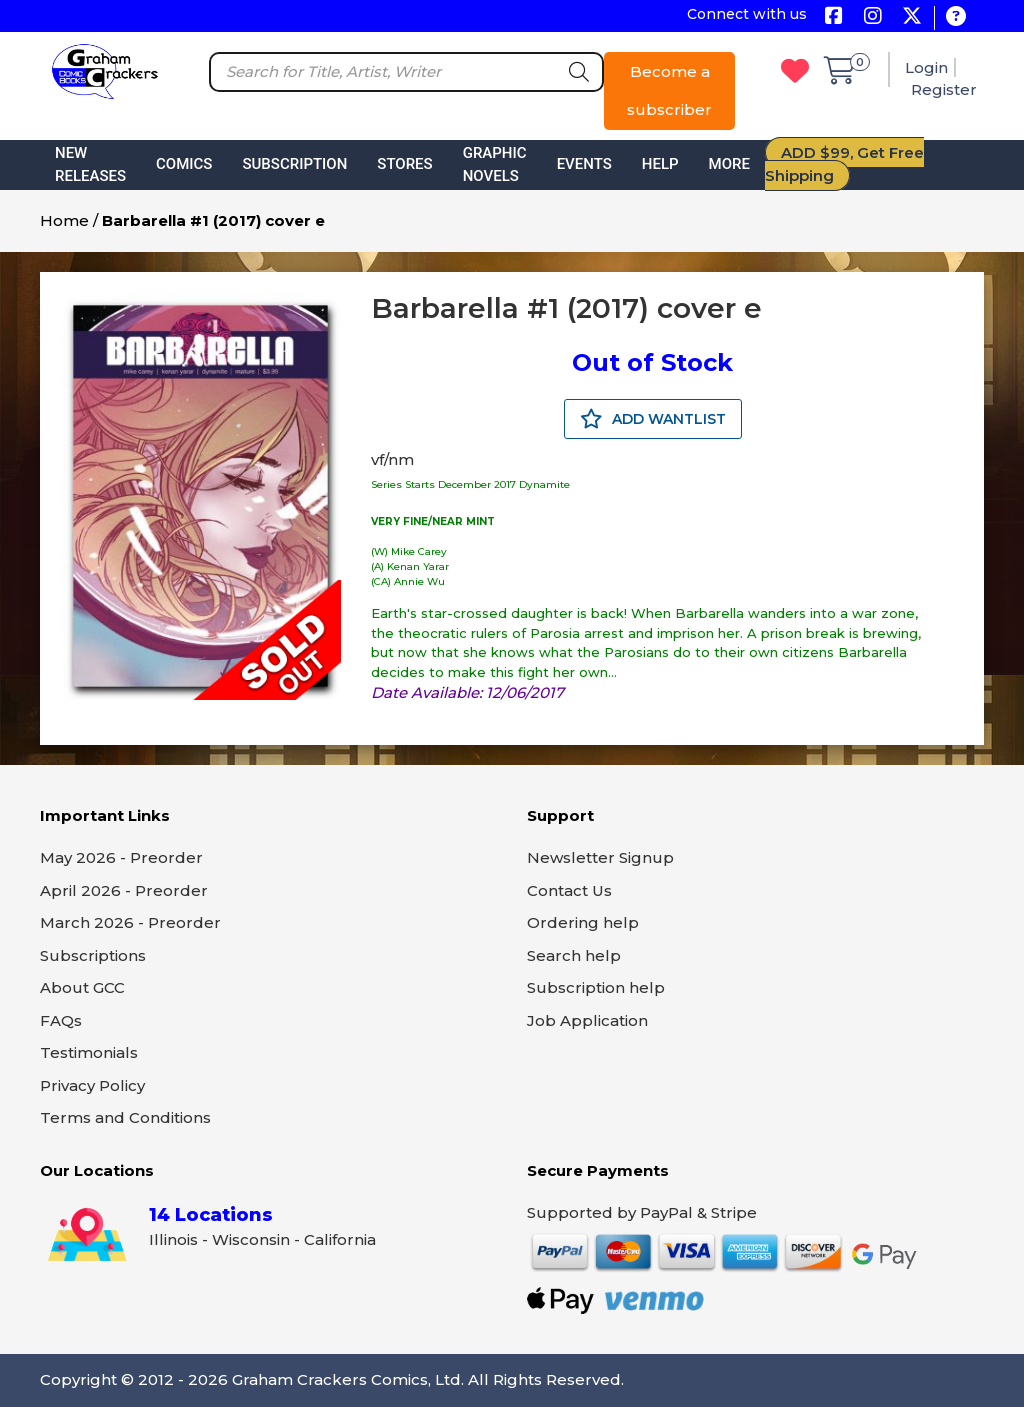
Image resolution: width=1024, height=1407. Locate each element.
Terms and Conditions (125, 1117)
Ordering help (583, 922)
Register (944, 89)
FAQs (61, 1020)
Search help (574, 955)
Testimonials (89, 1052)
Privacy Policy (92, 1085)
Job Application (587, 1020)
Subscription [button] (294, 164)
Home (64, 220)
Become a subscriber (669, 90)
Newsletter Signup (600, 857)
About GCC (82, 987)
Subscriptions (93, 955)
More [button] (729, 164)
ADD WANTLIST (653, 419)
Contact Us (569, 890)
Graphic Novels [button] (495, 164)
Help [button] (660, 164)
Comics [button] (184, 164)
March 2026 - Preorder (130, 922)
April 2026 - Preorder (124, 890)
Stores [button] (404, 164)
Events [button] (584, 164)
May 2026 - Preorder (121, 857)
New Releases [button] (90, 164)
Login (926, 67)
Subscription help (596, 987)
